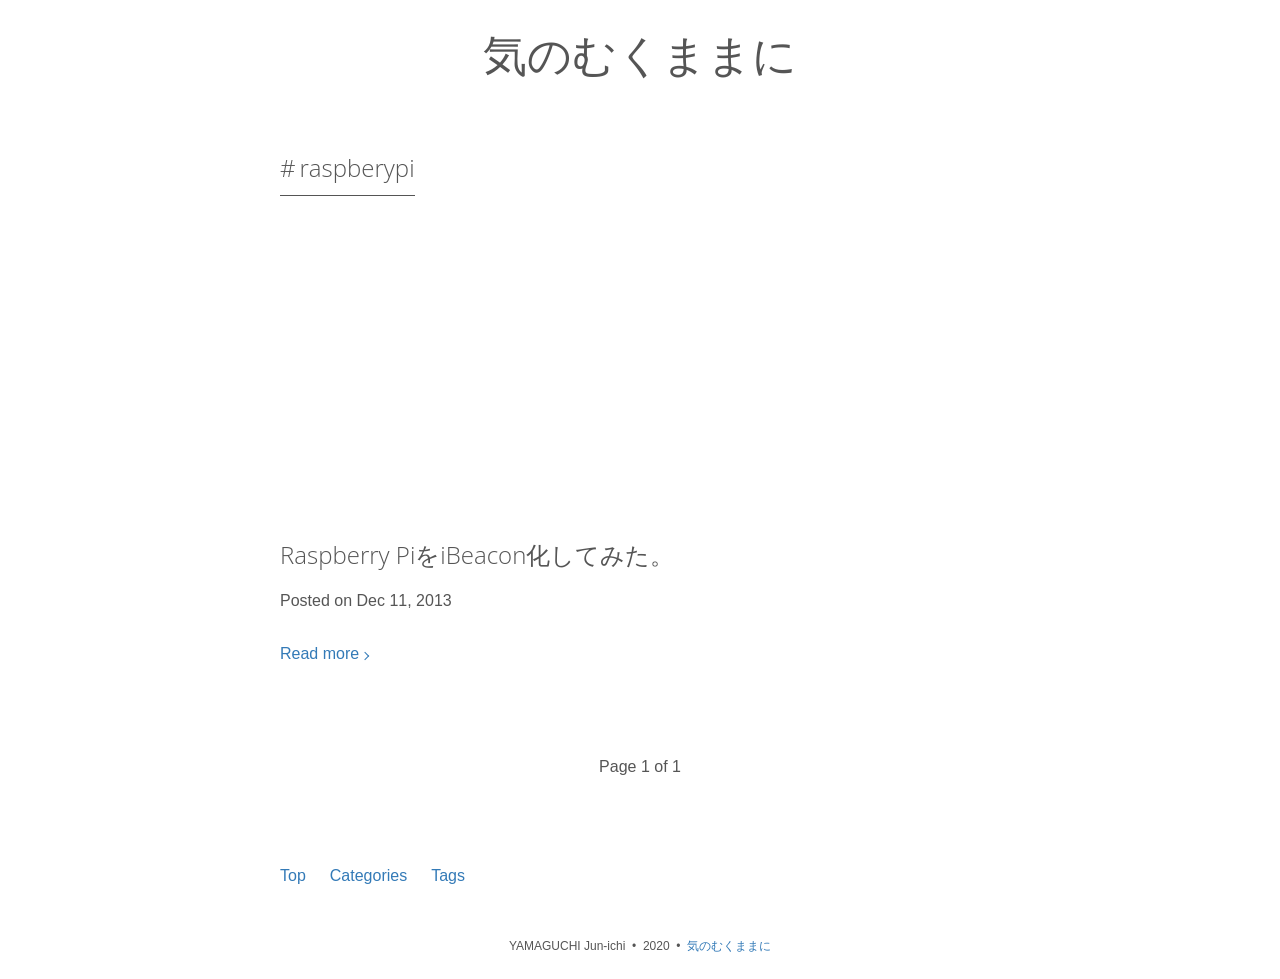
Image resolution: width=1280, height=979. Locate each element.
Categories (368, 875)
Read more (319, 653)
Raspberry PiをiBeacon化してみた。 (477, 554)
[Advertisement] (640, 376)
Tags (448, 875)
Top (293, 875)
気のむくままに (640, 54)
